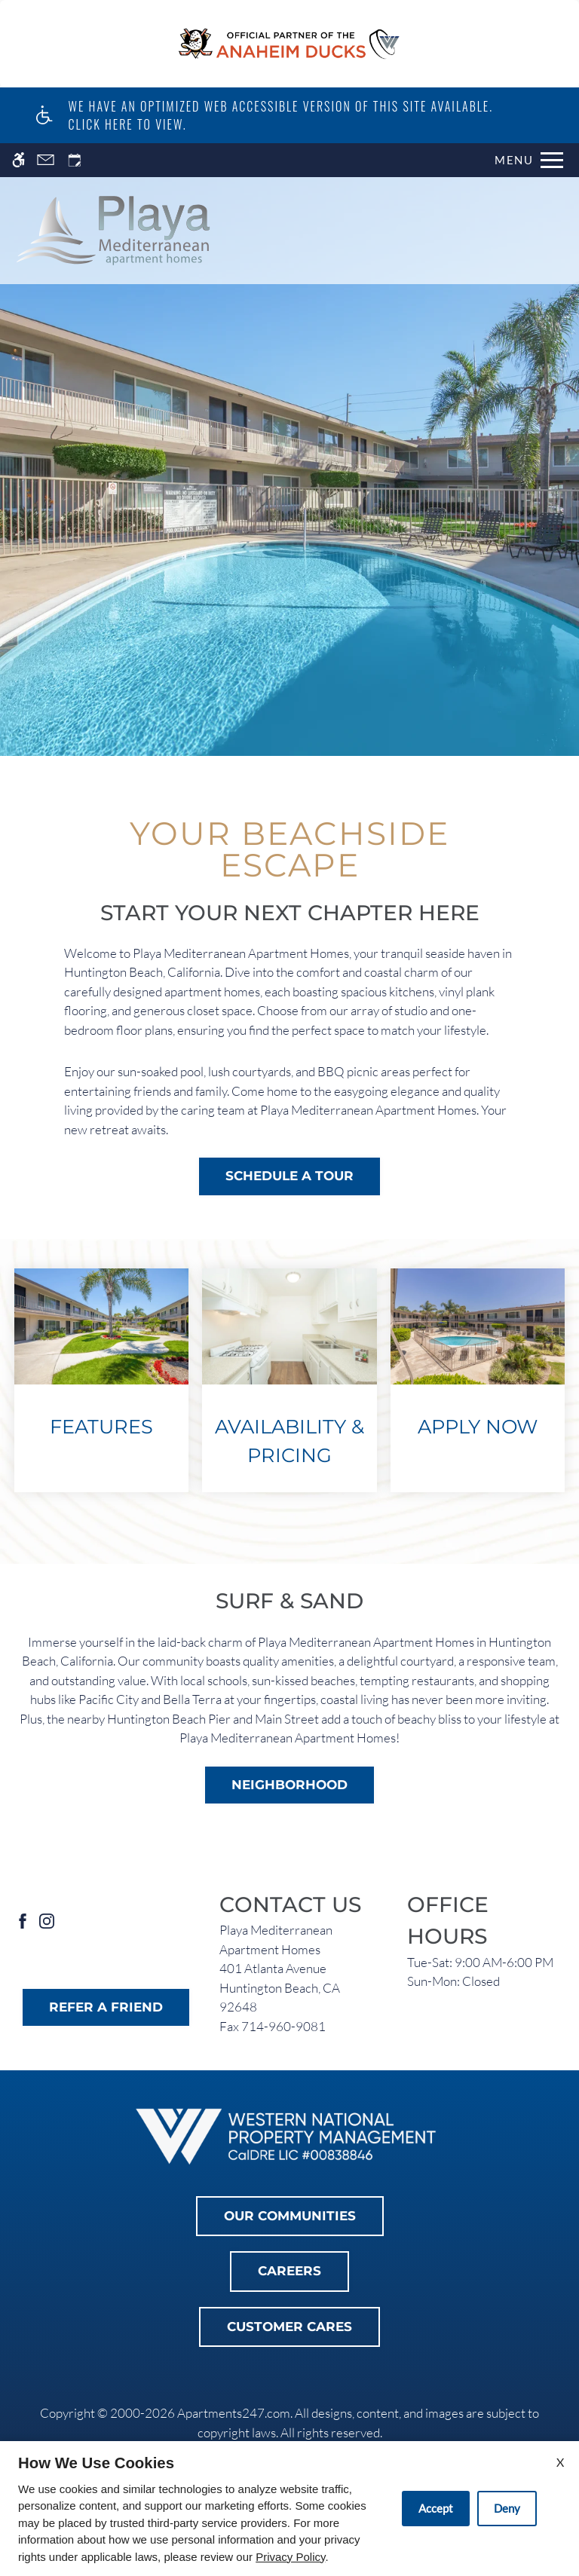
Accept (435, 2508)
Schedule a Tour (289, 1175)
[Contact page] (46, 160)
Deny (507, 2508)
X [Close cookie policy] (560, 2462)
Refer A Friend (106, 2007)
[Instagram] (46, 1920)
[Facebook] (22, 1920)
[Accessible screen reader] (18, 160)
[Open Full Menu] (528, 160)
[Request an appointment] (75, 160)
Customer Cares (289, 2326)
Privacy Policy (290, 2556)
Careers (289, 2270)
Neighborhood (289, 1784)
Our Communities (290, 2215)
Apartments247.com (233, 2413)
